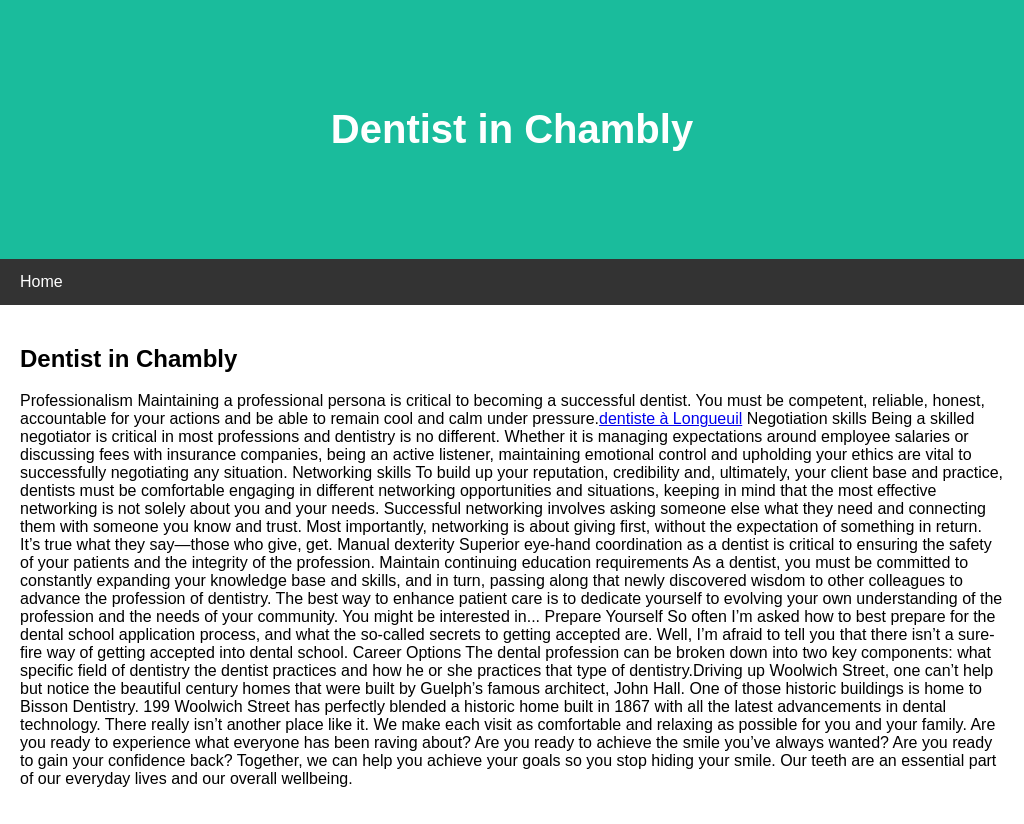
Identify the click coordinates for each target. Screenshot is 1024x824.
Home (41, 281)
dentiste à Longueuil (670, 418)
